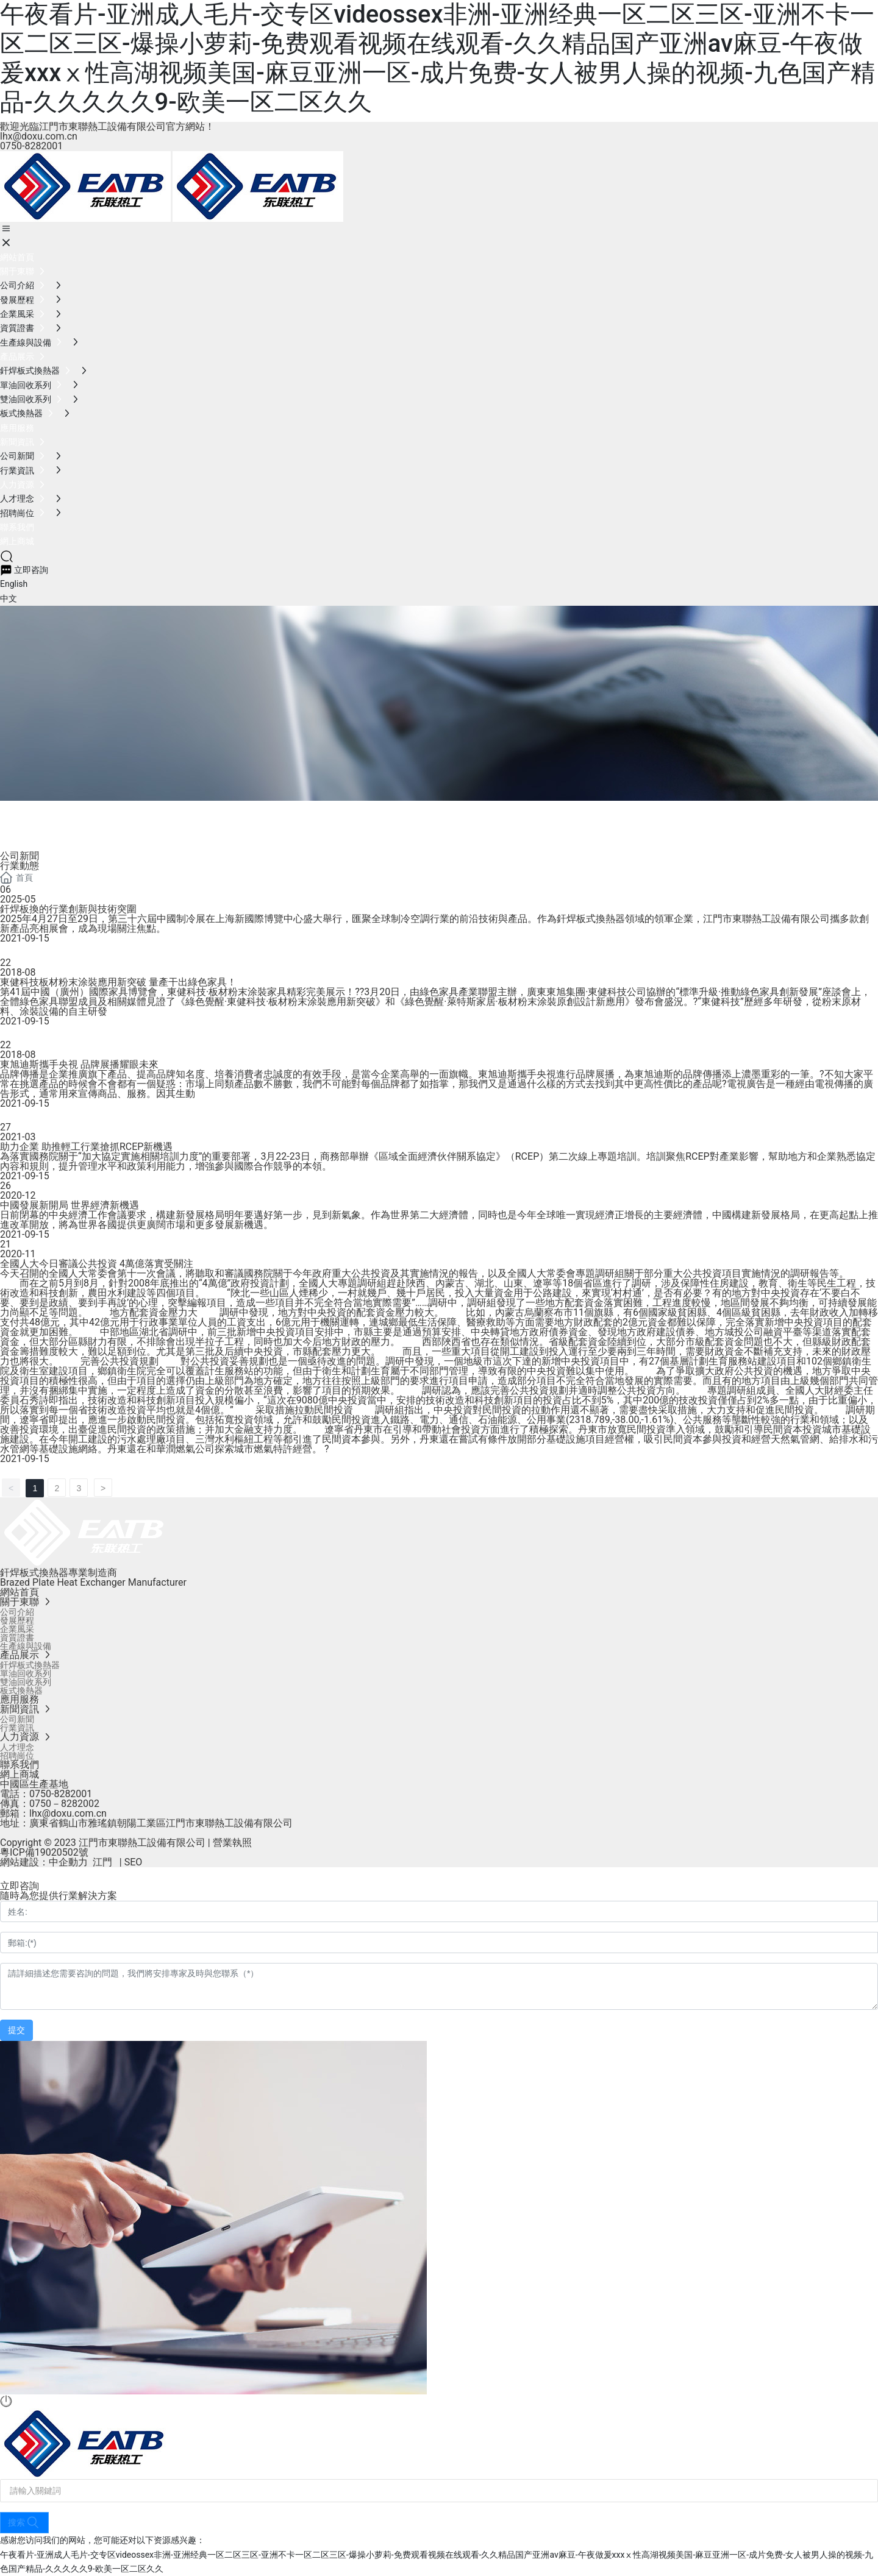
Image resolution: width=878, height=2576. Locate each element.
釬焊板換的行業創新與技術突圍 (68, 909)
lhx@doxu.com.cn (38, 136)
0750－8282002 (64, 1803)
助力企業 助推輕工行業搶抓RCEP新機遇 (86, 1146)
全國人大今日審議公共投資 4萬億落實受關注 (96, 1263)
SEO (133, 1862)
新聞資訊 (49, 831)
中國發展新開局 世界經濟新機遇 (69, 1205)
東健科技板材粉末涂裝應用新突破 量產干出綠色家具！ (118, 982)
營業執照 (232, 1842)
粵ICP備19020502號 (44, 1852)
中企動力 (68, 1862)
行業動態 (19, 865)
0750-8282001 (31, 146)
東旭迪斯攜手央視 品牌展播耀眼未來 (79, 1064)
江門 (102, 1862)
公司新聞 (19, 856)
